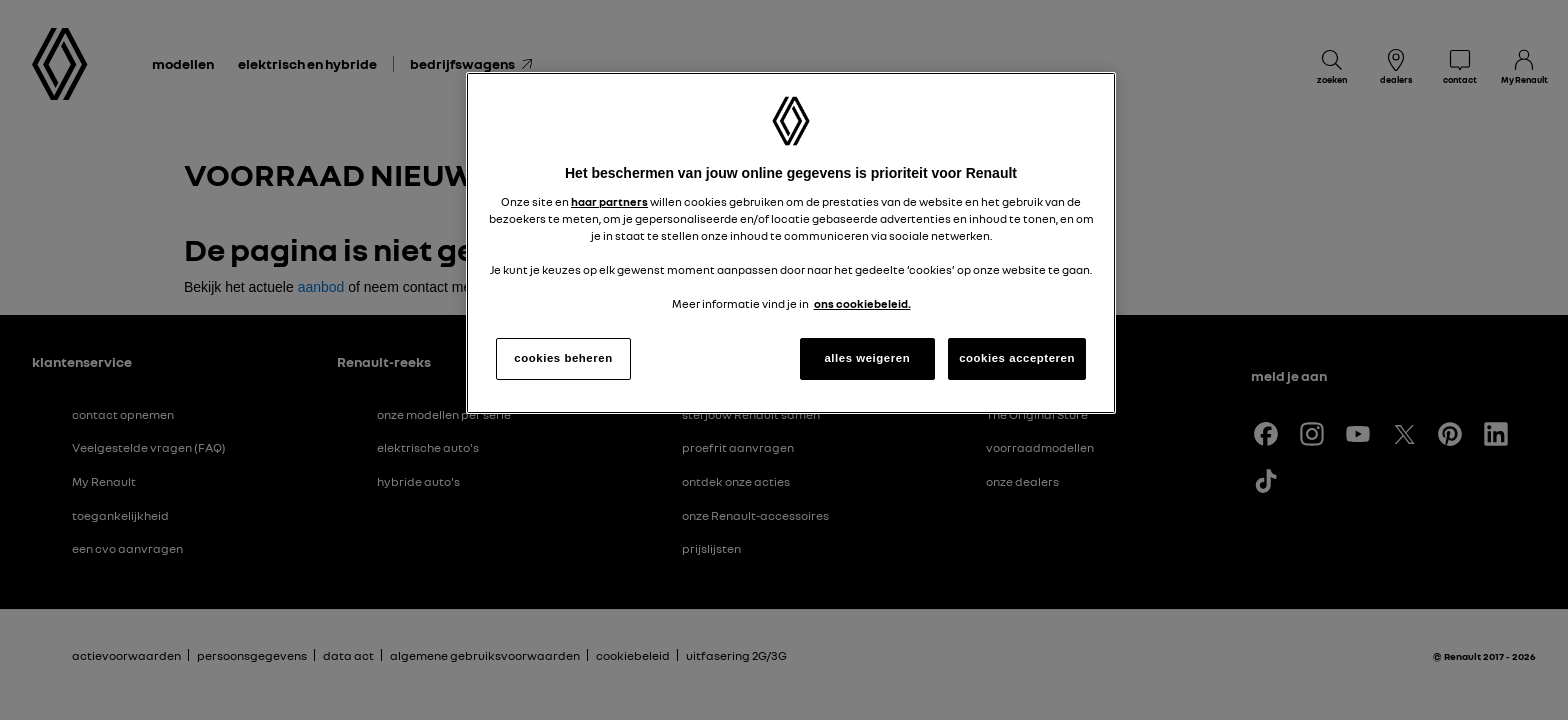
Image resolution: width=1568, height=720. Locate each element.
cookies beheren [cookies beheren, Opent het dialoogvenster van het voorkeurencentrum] (563, 358)
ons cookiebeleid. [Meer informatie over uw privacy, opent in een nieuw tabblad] (862, 304)
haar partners (609, 202)
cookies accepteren (1017, 358)
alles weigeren (867, 358)
